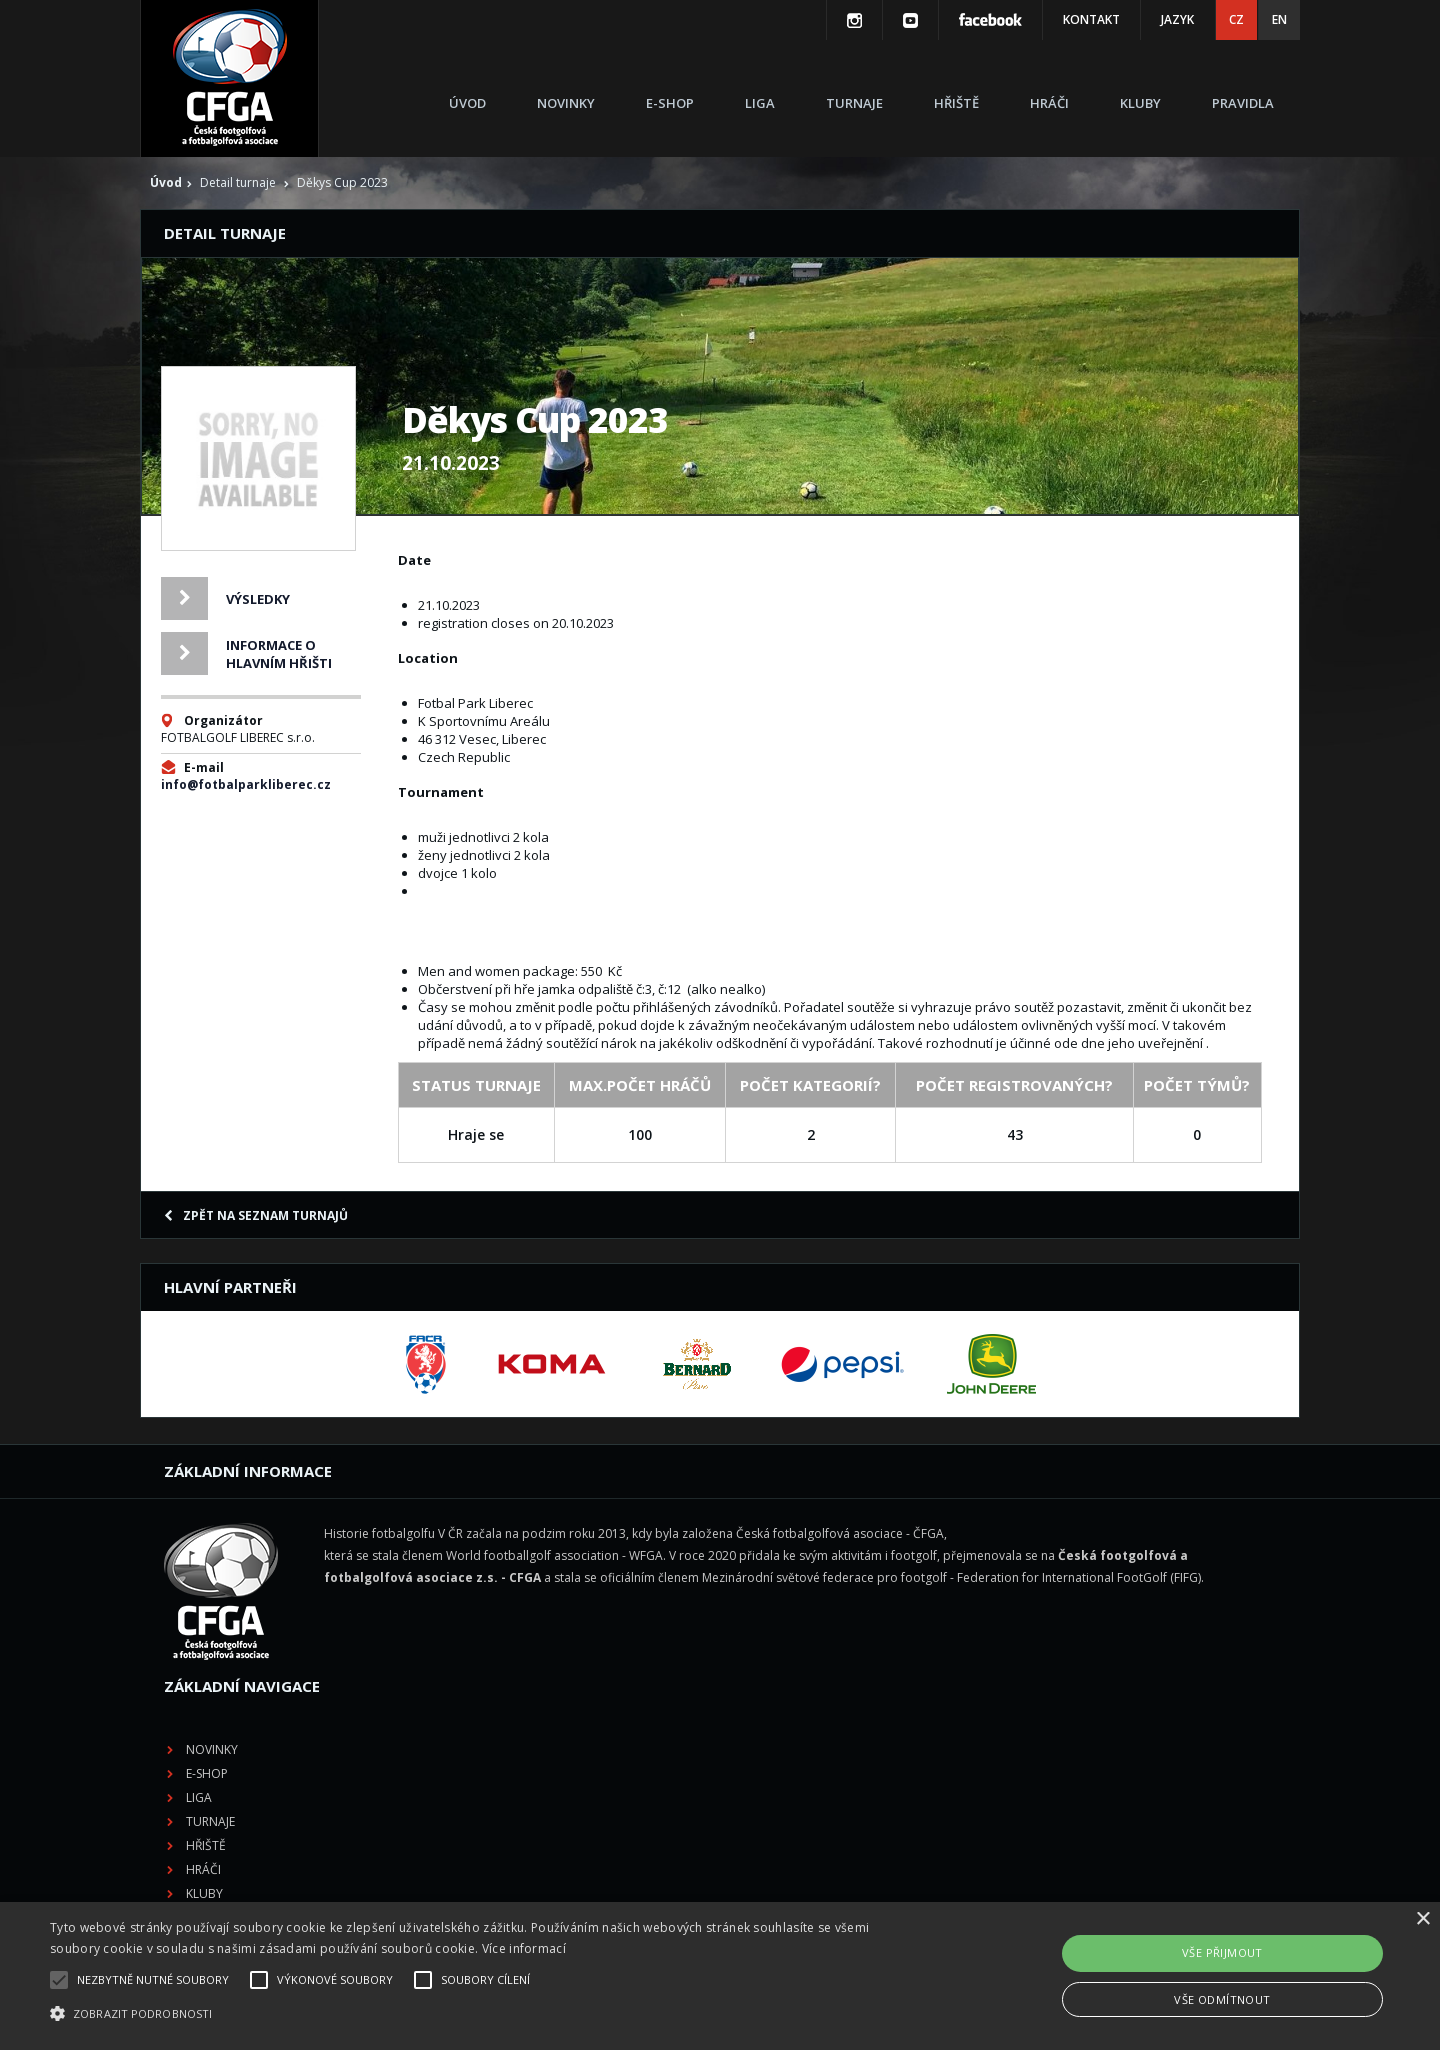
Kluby (1140, 103)
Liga (760, 103)
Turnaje (854, 103)
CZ (1236, 19)
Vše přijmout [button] (1222, 1952)
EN (1279, 19)
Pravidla (1243, 103)
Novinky (566, 103)
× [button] (1422, 1919)
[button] (485, 2014)
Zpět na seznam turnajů (256, 1215)
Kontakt (1091, 19)
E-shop (670, 103)
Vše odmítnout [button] (1222, 1999)
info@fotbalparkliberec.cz (246, 784)
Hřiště (956, 103)
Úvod (467, 103)
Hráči (1049, 103)
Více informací (524, 1948)
